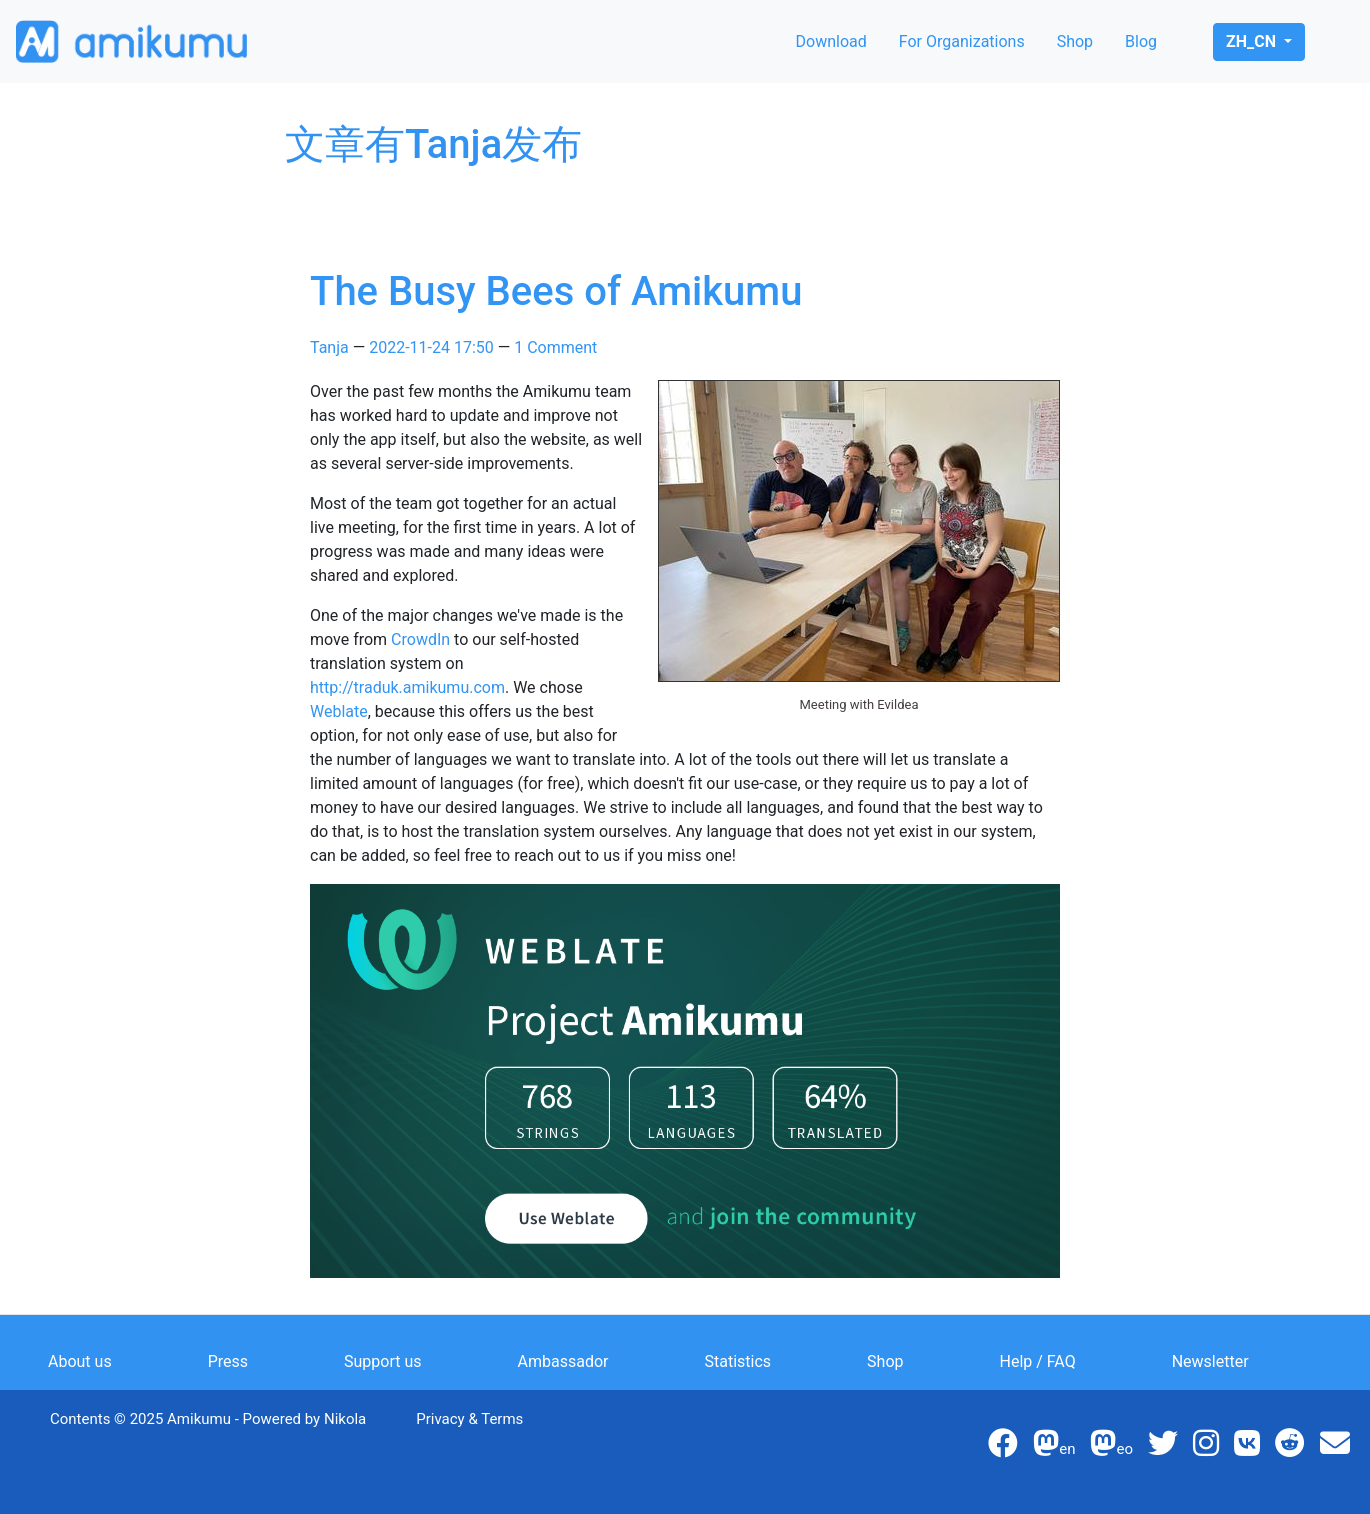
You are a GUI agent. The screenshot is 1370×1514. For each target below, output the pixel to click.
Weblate (339, 711)
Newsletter (1210, 1361)
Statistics (738, 1361)
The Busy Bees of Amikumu (556, 291)
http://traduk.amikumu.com (407, 687)
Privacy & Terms (469, 1419)
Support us (383, 1361)
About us (80, 1361)
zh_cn (1253, 41)
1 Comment (555, 347)
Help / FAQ (1038, 1361)
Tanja (329, 347)
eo (1111, 1449)
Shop (1075, 41)
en (1054, 1449)
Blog (1141, 41)
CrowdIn (420, 639)
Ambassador (563, 1361)
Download (831, 41)
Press (228, 1361)
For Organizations (962, 41)
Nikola (345, 1419)
